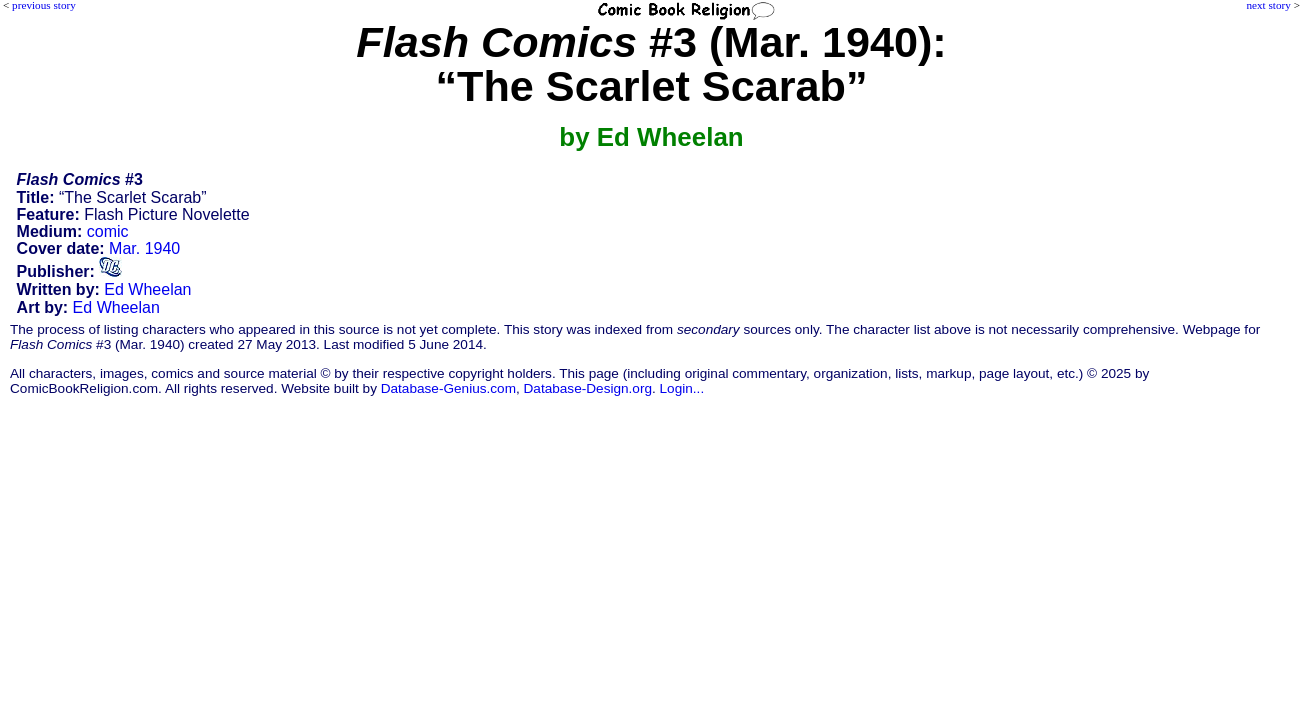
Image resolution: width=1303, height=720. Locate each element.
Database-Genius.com (448, 388)
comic (108, 231)
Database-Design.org (588, 388)
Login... (682, 388)
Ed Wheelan (147, 289)
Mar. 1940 (144, 248)
